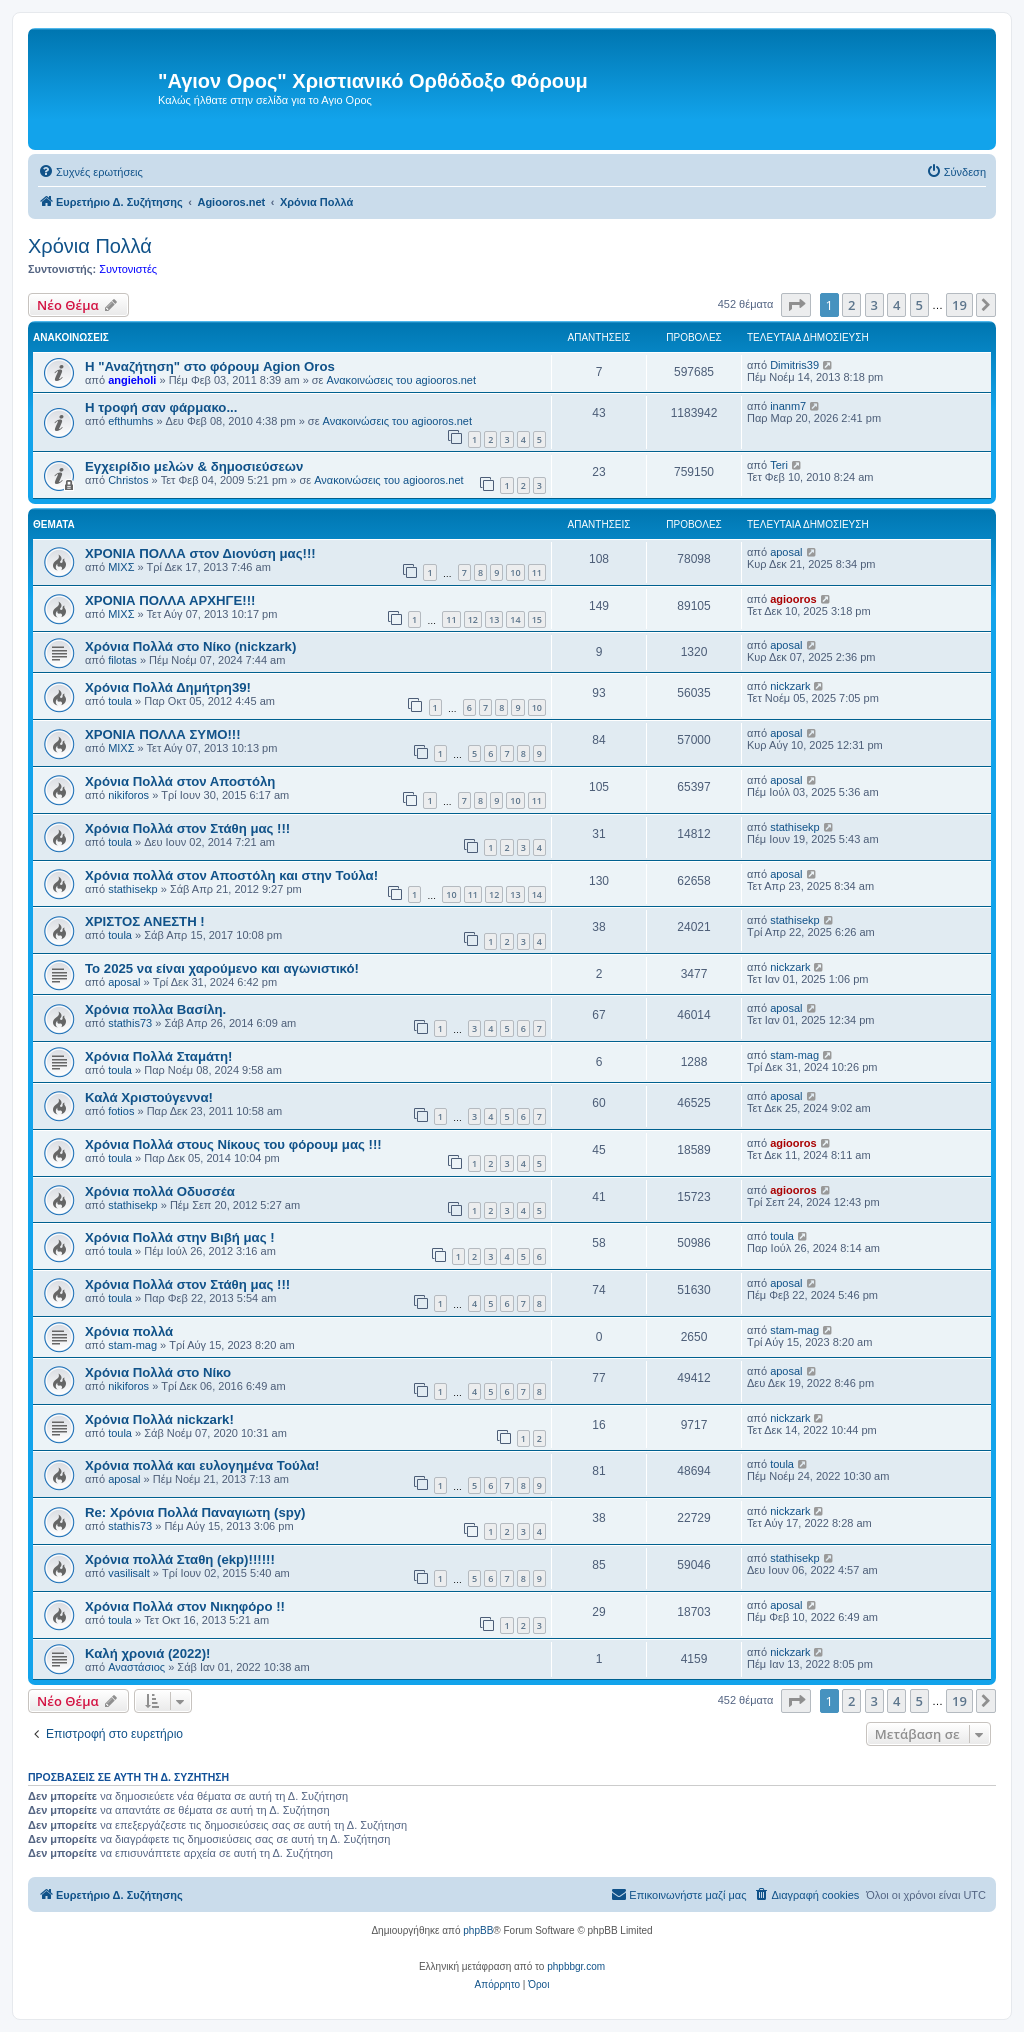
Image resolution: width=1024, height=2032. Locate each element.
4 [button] (896, 305)
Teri (779, 465)
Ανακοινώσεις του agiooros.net (401, 380)
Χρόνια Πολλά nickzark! (159, 1419)
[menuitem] (90, 172)
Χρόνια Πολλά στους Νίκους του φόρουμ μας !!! (233, 1144)
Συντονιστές (128, 269)
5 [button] (919, 305)
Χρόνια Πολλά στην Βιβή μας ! (180, 1237)
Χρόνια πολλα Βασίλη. (155, 1009)
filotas (122, 660)
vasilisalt (129, 1573)
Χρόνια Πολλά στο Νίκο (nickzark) (190, 646)
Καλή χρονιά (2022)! (147, 1653)
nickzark (790, 686)
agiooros (793, 599)
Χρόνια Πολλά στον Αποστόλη (180, 781)
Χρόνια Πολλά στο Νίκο (158, 1372)
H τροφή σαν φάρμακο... (161, 407)
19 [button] (959, 305)
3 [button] (874, 305)
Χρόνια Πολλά (90, 246)
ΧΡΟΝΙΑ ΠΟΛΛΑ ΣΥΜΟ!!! (163, 734)
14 (515, 619)
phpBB (478, 1930)
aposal (786, 552)
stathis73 (130, 1023)
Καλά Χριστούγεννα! (149, 1097)
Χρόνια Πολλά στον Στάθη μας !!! (187, 828)
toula (120, 701)
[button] (796, 305)
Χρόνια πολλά (129, 1331)
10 (515, 572)
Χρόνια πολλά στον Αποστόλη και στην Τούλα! (231, 875)
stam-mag (794, 1055)
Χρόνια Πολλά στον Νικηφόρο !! (185, 1606)
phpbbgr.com (576, 1966)
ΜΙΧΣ (121, 567)
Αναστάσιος (136, 1667)
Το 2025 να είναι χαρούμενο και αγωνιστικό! (222, 968)
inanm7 (788, 406)
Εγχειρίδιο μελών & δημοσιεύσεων (194, 466)
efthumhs (130, 421)
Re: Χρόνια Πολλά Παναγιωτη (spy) (195, 1512)
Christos (128, 480)
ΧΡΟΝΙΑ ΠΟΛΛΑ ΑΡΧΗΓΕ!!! (170, 600)
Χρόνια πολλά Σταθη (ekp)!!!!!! (180, 1559)
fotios (121, 1111)
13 (494, 619)
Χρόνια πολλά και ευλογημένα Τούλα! (202, 1465)
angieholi (132, 380)
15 (537, 619)
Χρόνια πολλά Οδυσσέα (160, 1191)
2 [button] (851, 305)
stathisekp (795, 827)
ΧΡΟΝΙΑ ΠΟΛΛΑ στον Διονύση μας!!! (200, 553)
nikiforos (128, 795)
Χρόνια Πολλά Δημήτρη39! (168, 687)
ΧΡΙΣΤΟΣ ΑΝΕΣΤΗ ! (145, 921)
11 (537, 572)
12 (473, 619)
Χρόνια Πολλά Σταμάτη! (158, 1056)
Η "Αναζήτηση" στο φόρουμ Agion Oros (210, 366)
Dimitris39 (794, 365)
